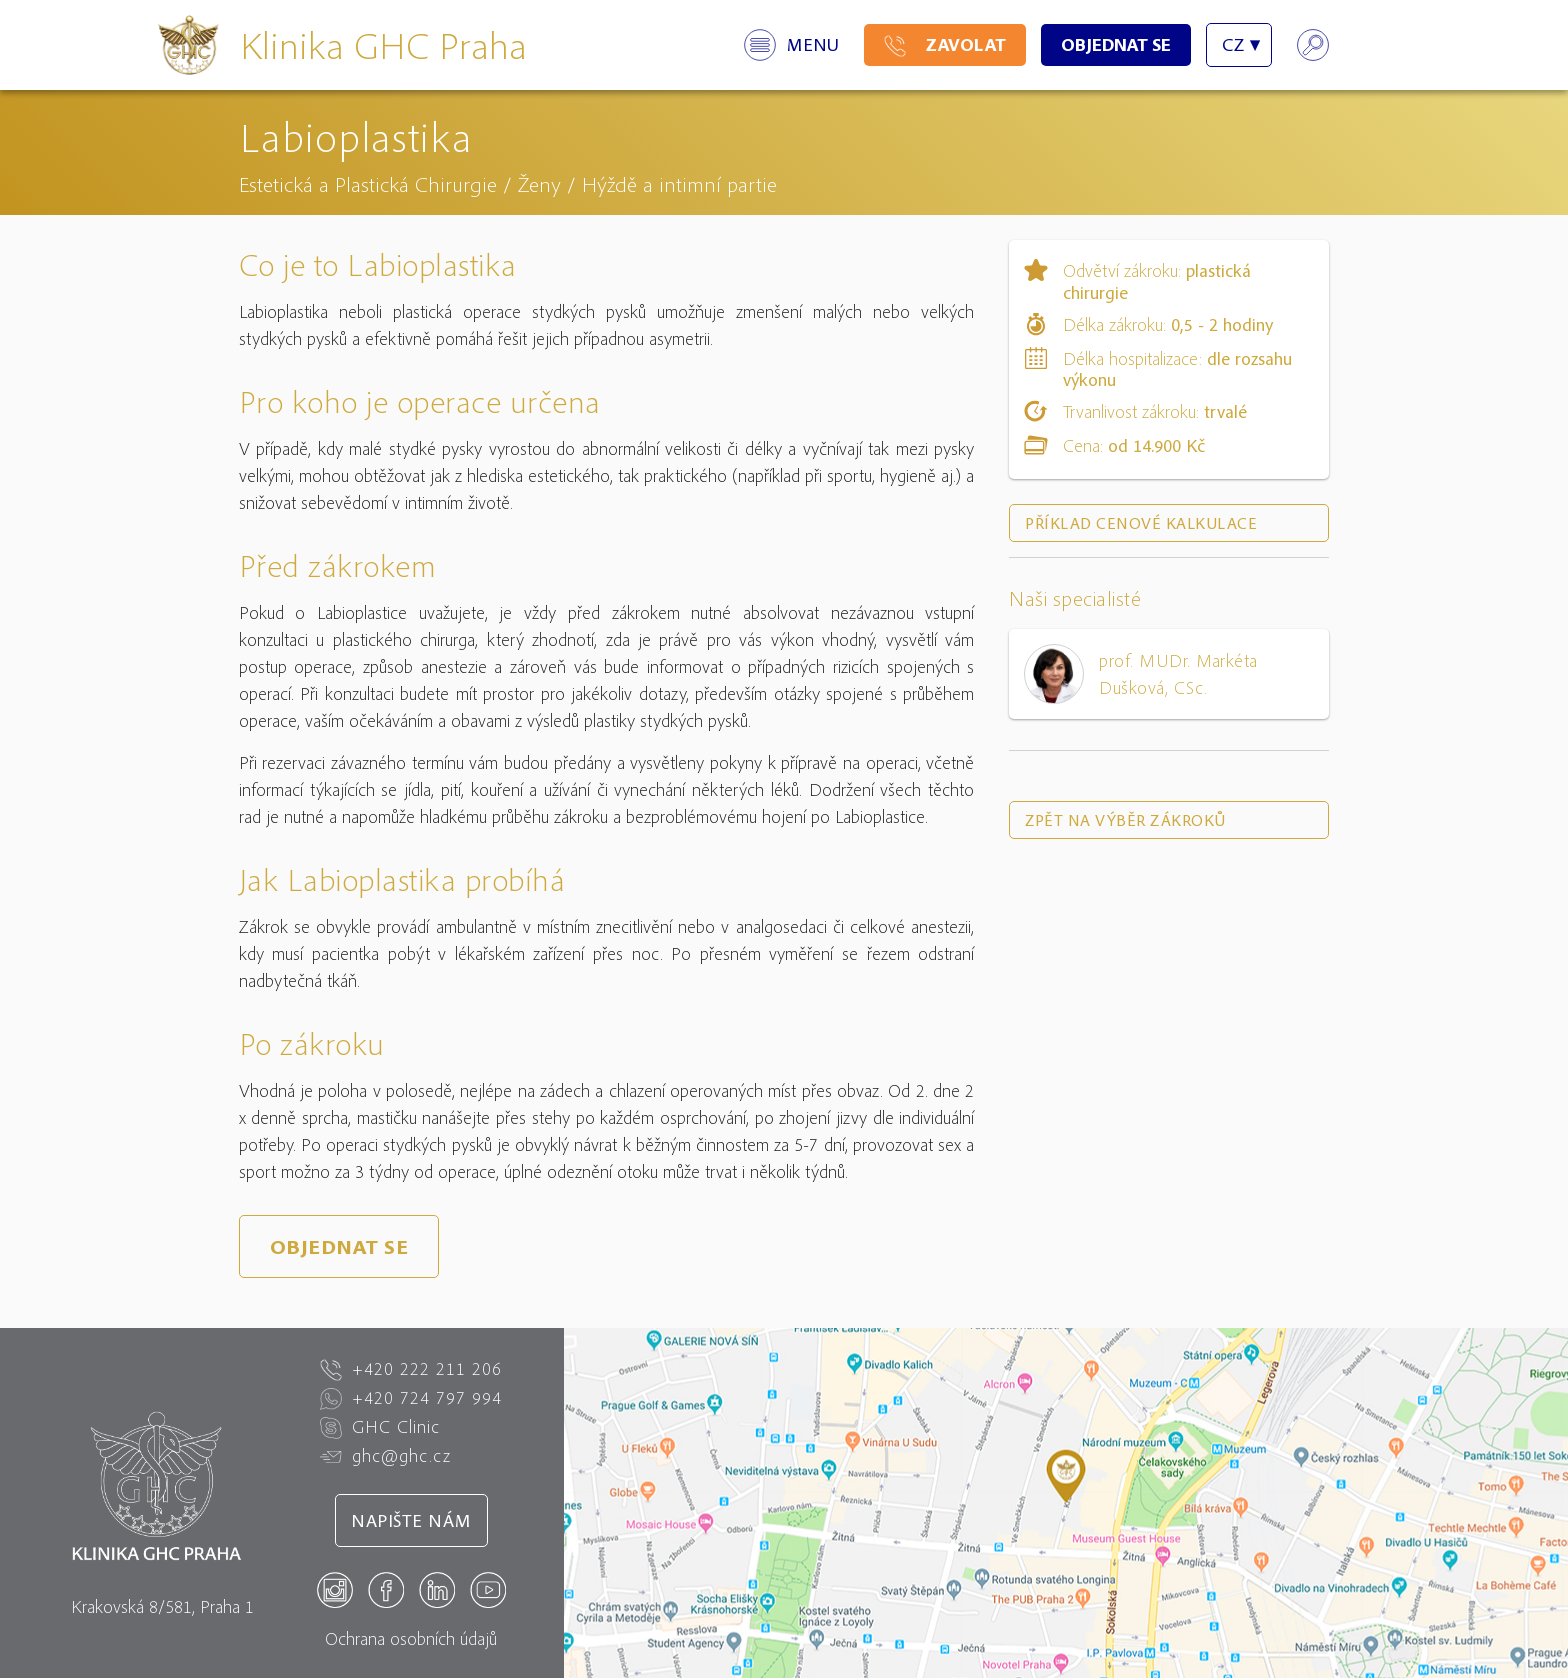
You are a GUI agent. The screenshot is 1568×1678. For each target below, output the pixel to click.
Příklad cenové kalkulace (1141, 523)
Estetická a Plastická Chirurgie (368, 184)
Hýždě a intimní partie (679, 184)
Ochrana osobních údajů (411, 1638)
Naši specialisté (1075, 598)
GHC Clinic (380, 1427)
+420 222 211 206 (411, 1369)
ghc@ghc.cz (385, 1456)
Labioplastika (356, 136)
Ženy (539, 184)
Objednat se (1116, 44)
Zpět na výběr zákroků (1125, 820)
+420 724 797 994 (411, 1398)
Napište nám (411, 1520)
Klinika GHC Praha (383, 44)
